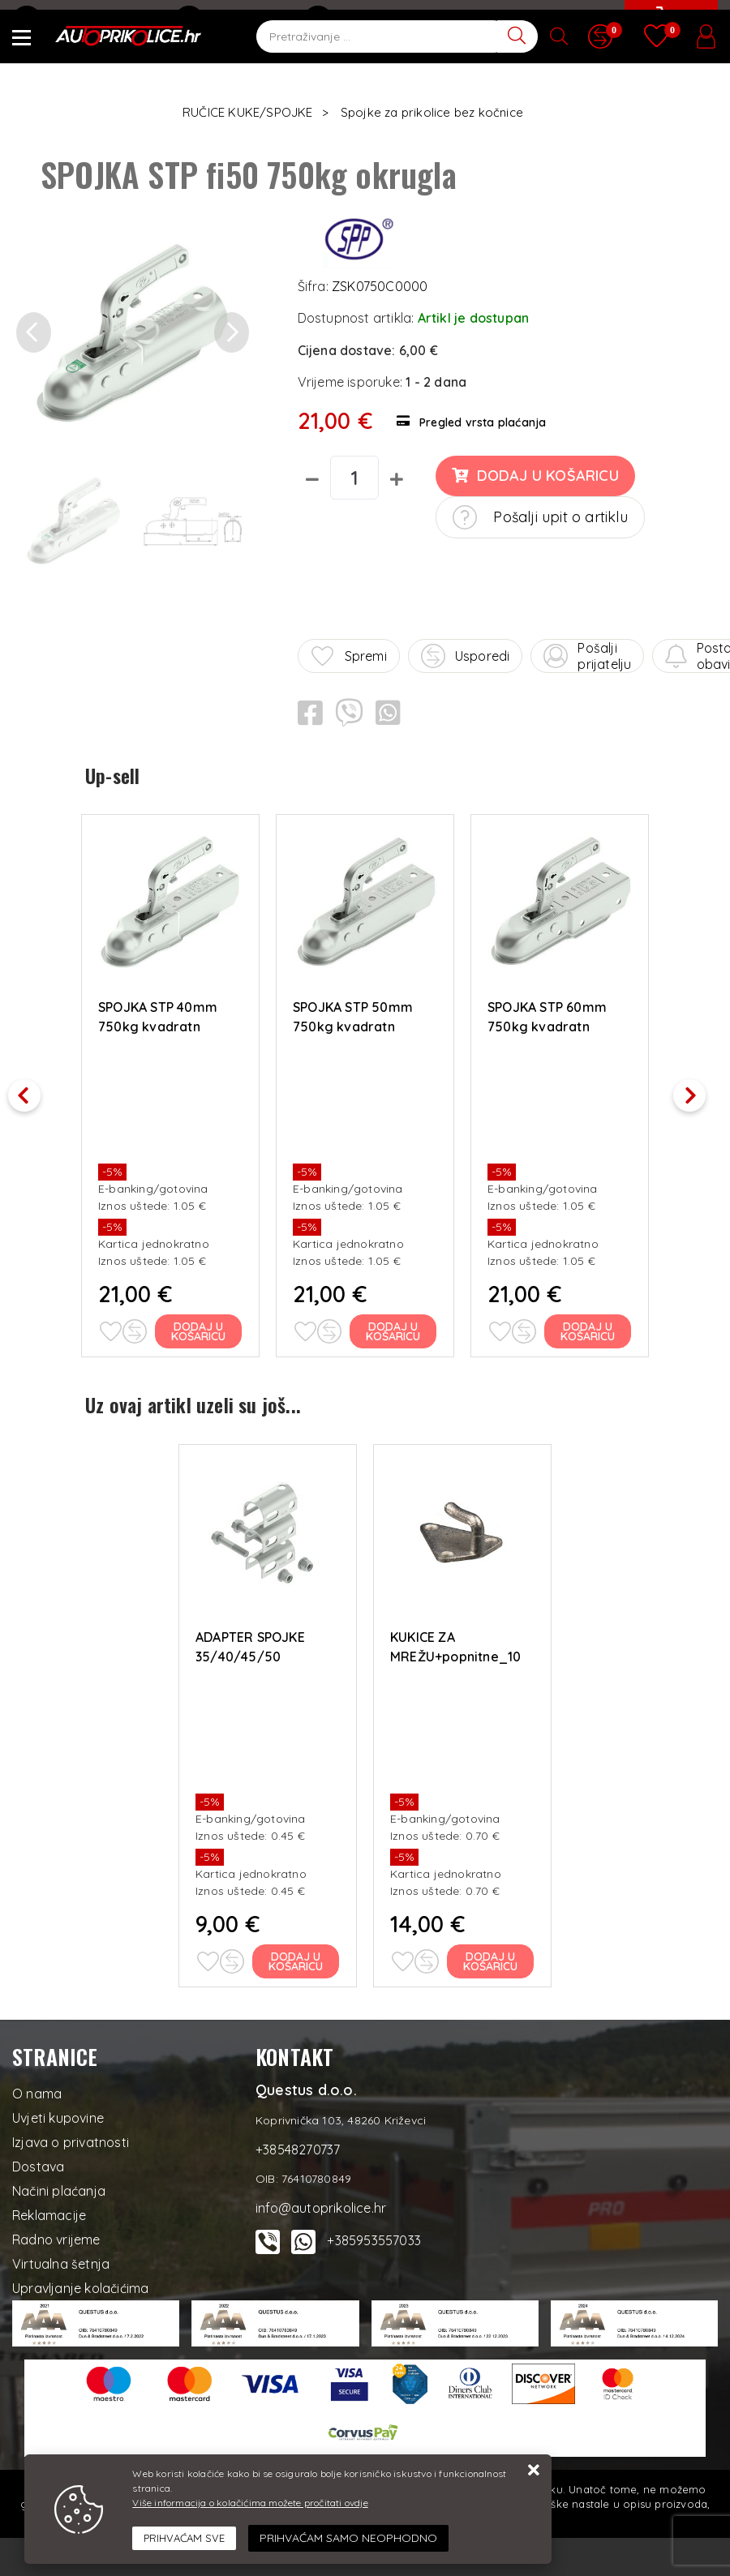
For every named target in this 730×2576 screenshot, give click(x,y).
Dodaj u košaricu (535, 475)
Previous (32, 1089)
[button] (33, 332)
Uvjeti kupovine (58, 2113)
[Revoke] (348, 2538)
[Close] (184, 2539)
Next (697, 1089)
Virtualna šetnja (61, 2259)
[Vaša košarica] (669, 30)
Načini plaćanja (58, 2186)
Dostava (38, 2162)
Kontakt (341, 20)
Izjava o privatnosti (70, 2137)
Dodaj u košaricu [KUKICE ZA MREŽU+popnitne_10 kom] (491, 1956)
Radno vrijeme (56, 2235)
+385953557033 (374, 2235)
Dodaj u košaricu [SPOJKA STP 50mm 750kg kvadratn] (394, 1329)
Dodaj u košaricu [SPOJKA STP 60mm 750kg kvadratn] (588, 1329)
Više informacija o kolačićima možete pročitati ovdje (249, 2503)
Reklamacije (49, 2210)
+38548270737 (232, 20)
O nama (37, 2089)
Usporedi (465, 656)
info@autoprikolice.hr (87, 20)
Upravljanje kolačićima (80, 2283)
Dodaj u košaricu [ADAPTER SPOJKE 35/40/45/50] (296, 1956)
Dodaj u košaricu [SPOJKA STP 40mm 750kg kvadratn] (199, 1329)
